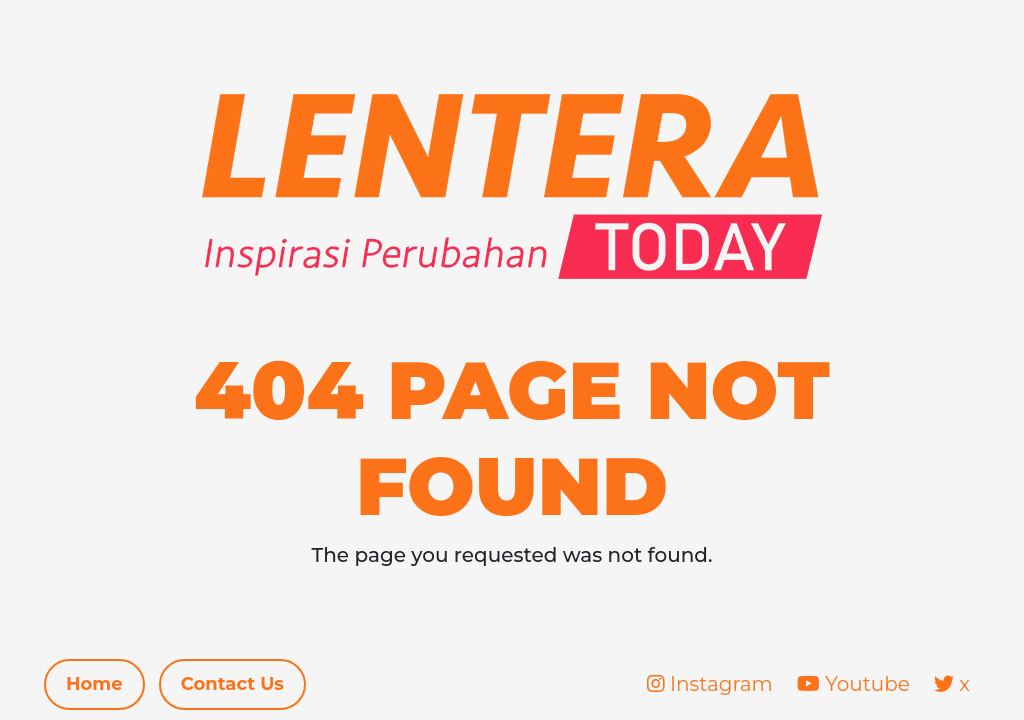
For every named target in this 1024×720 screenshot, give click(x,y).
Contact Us (232, 684)
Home (94, 684)
